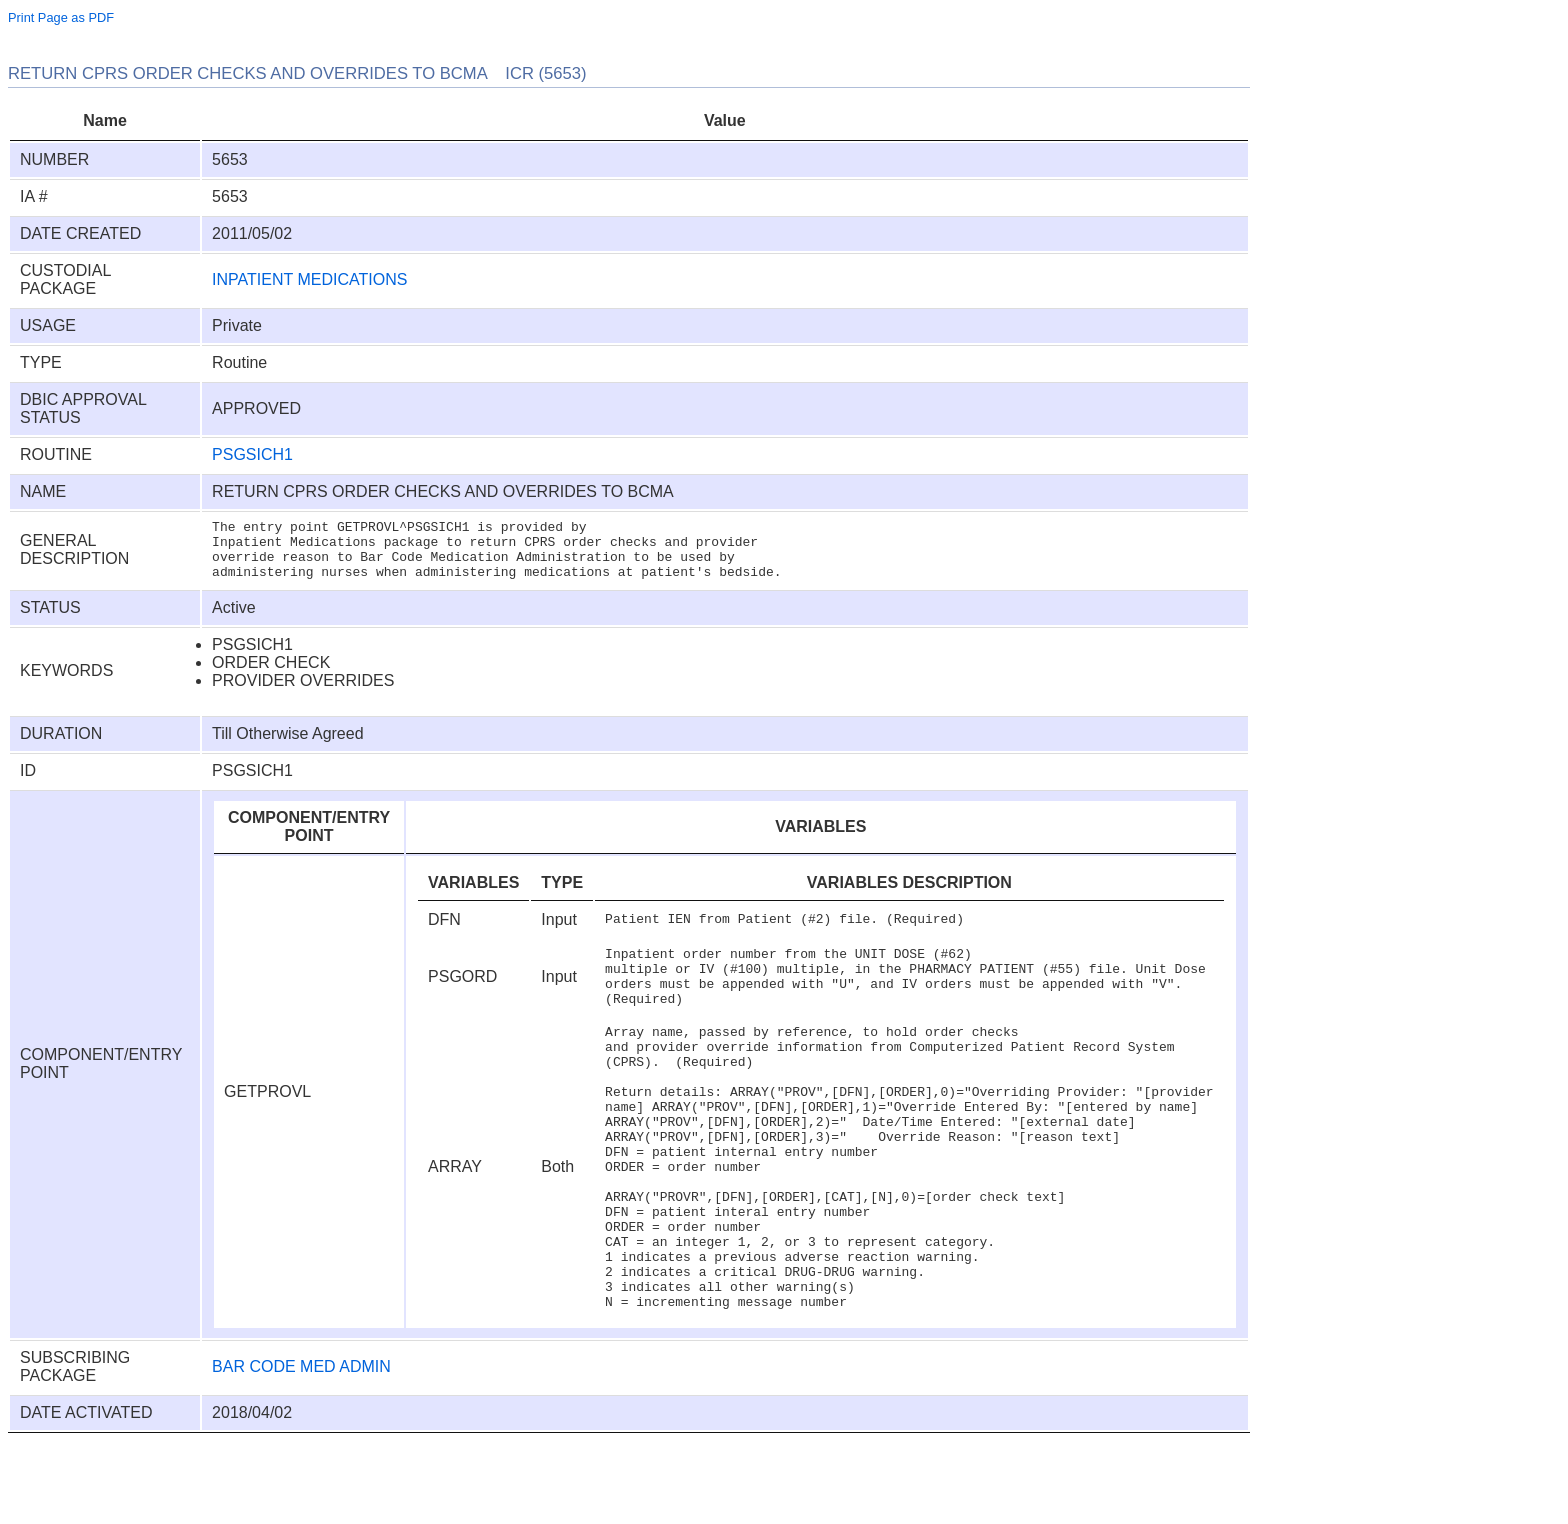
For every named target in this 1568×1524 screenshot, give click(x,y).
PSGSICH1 (252, 454)
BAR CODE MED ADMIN (301, 1447)
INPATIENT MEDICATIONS (309, 279)
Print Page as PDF (61, 17)
